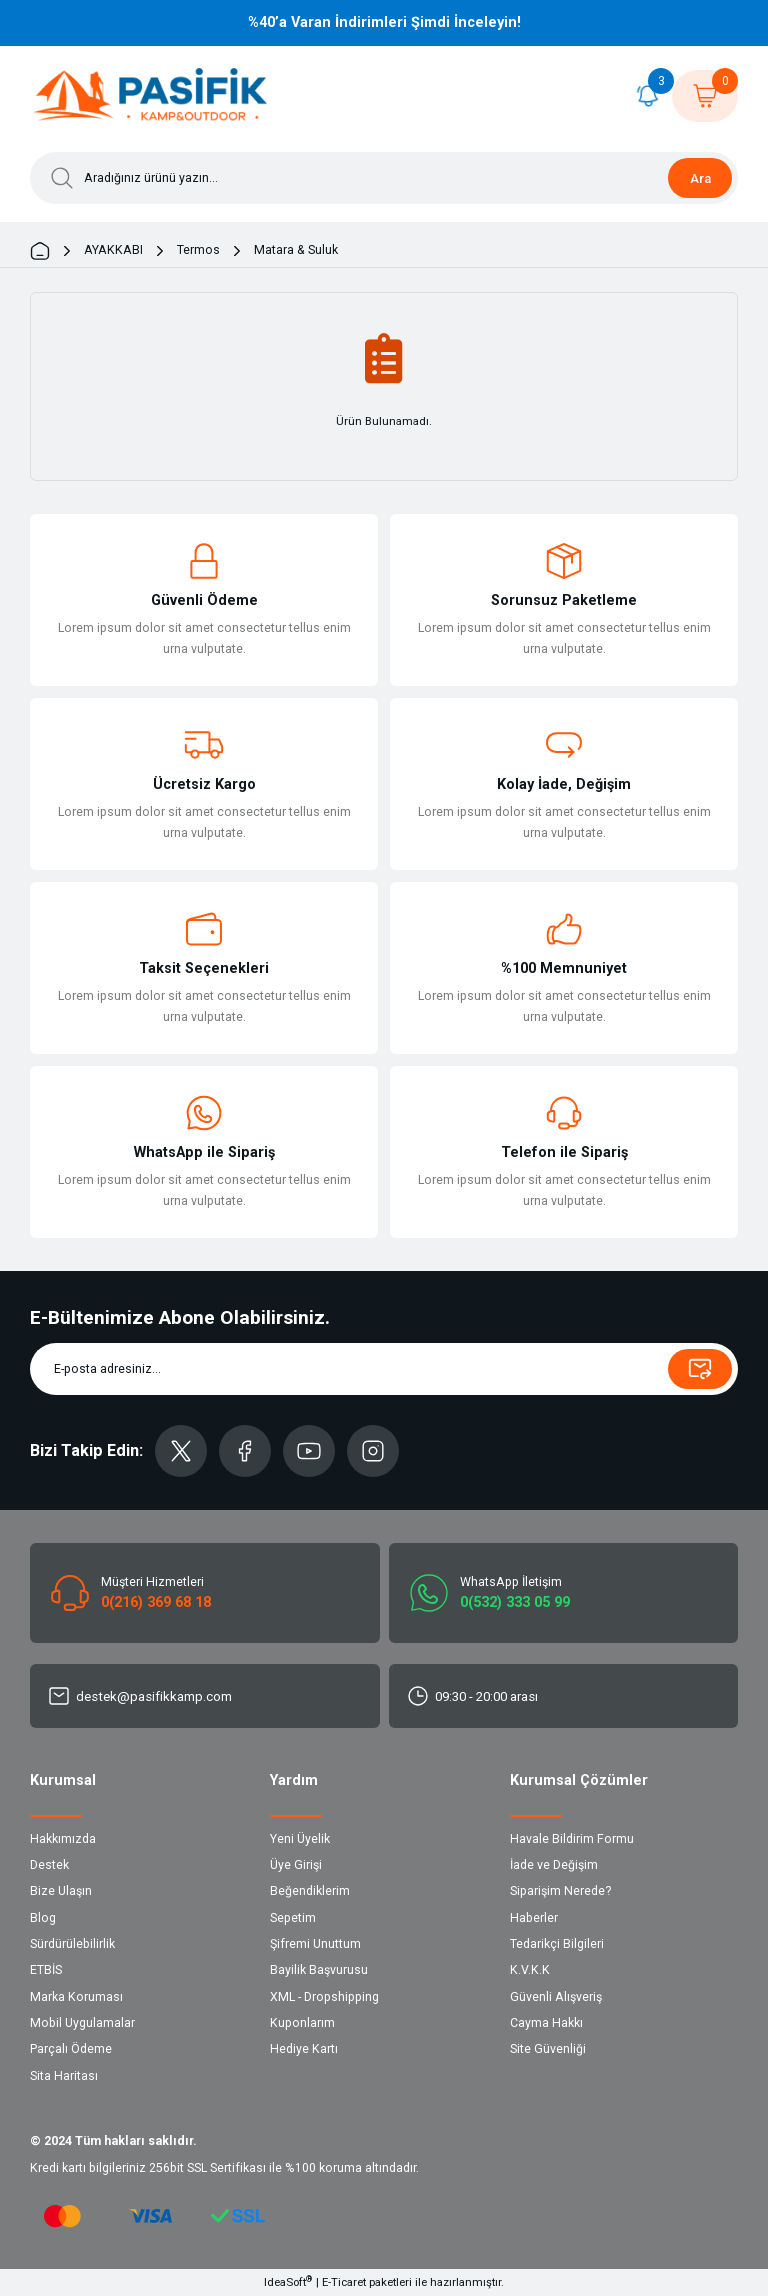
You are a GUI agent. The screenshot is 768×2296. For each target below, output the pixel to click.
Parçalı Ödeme (71, 2049)
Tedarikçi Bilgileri (557, 1944)
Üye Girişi (296, 1865)
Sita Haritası (64, 2076)
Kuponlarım (302, 2023)
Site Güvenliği (548, 2049)
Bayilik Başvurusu (319, 1970)
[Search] (384, 178)
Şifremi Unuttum (315, 1944)
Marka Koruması (76, 1997)
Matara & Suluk (296, 250)
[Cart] (705, 96)
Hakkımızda (63, 1839)
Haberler (534, 1918)
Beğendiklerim (310, 1891)
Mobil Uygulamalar (82, 2023)
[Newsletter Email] (384, 1369)
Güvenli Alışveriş (556, 1997)
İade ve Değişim (554, 1865)
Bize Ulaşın (61, 1891)
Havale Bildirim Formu (572, 1839)
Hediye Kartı (304, 2049)
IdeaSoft (288, 2281)
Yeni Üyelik (300, 1839)
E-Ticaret (344, 2282)
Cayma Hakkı (546, 2023)
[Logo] (151, 96)
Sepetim (293, 1918)
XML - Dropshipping (324, 1997)
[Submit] (700, 1369)
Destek (49, 1865)
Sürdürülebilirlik (72, 1944)
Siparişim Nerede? (560, 1891)
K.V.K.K (530, 1970)
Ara (700, 178)
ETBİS (46, 1970)
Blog (43, 1918)
